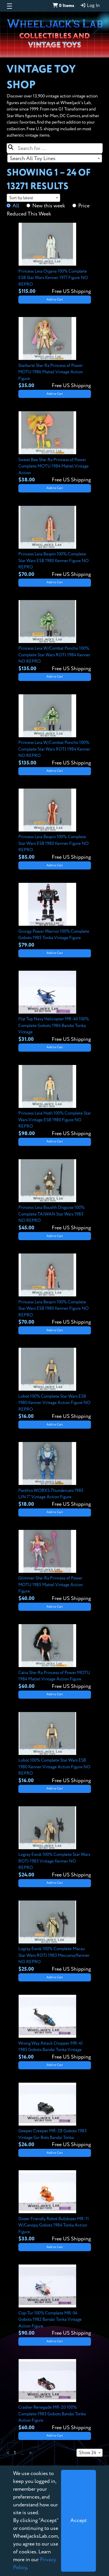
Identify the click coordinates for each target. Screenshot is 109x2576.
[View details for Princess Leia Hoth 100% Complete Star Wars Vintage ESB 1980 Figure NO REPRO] (54, 1101)
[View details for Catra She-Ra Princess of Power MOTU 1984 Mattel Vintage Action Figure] (54, 1657)
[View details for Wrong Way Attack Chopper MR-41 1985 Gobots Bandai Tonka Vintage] (54, 2028)
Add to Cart (55, 299)
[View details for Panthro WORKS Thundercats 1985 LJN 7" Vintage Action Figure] (54, 1475)
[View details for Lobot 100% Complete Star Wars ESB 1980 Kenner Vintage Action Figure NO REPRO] (54, 1384)
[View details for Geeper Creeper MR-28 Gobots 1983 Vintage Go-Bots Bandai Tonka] (54, 2115)
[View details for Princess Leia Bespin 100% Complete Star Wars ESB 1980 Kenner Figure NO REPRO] (54, 542)
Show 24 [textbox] (87, 2453)
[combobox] (54, 158)
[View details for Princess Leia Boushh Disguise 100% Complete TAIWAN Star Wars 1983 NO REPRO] (54, 1195)
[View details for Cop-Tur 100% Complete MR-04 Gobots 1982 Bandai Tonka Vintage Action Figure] (54, 2300)
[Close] (78, 2521)
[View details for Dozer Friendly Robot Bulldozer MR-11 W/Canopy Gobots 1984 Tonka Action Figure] (54, 2206)
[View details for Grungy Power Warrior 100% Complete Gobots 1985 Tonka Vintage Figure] (54, 916)
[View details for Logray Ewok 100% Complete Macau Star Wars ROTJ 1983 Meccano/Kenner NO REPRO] (54, 1936)
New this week (48, 206)
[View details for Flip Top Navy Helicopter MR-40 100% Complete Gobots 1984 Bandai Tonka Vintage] (54, 1007)
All (15, 206)
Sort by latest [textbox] (21, 198)
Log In (90, 5)
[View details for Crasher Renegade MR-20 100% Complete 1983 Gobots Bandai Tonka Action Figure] (54, 2395)
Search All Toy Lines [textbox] (33, 158)
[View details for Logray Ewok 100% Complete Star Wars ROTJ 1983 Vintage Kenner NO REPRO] (54, 1842)
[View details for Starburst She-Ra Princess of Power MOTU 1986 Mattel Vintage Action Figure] (54, 353)
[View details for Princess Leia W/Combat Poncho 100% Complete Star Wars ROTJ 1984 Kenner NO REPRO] (54, 636)
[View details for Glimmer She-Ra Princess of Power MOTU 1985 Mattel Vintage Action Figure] (54, 1566)
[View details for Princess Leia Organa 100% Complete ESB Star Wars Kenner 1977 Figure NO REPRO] (54, 259)
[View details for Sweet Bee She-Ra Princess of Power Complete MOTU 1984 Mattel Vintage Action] (54, 447)
